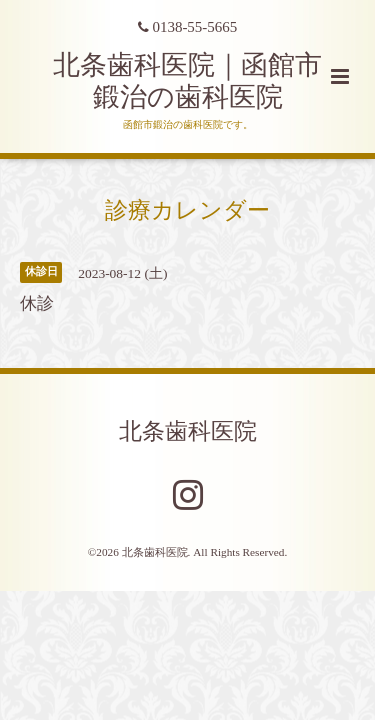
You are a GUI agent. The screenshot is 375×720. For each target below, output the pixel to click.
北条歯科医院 (188, 431)
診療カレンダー (187, 209)
